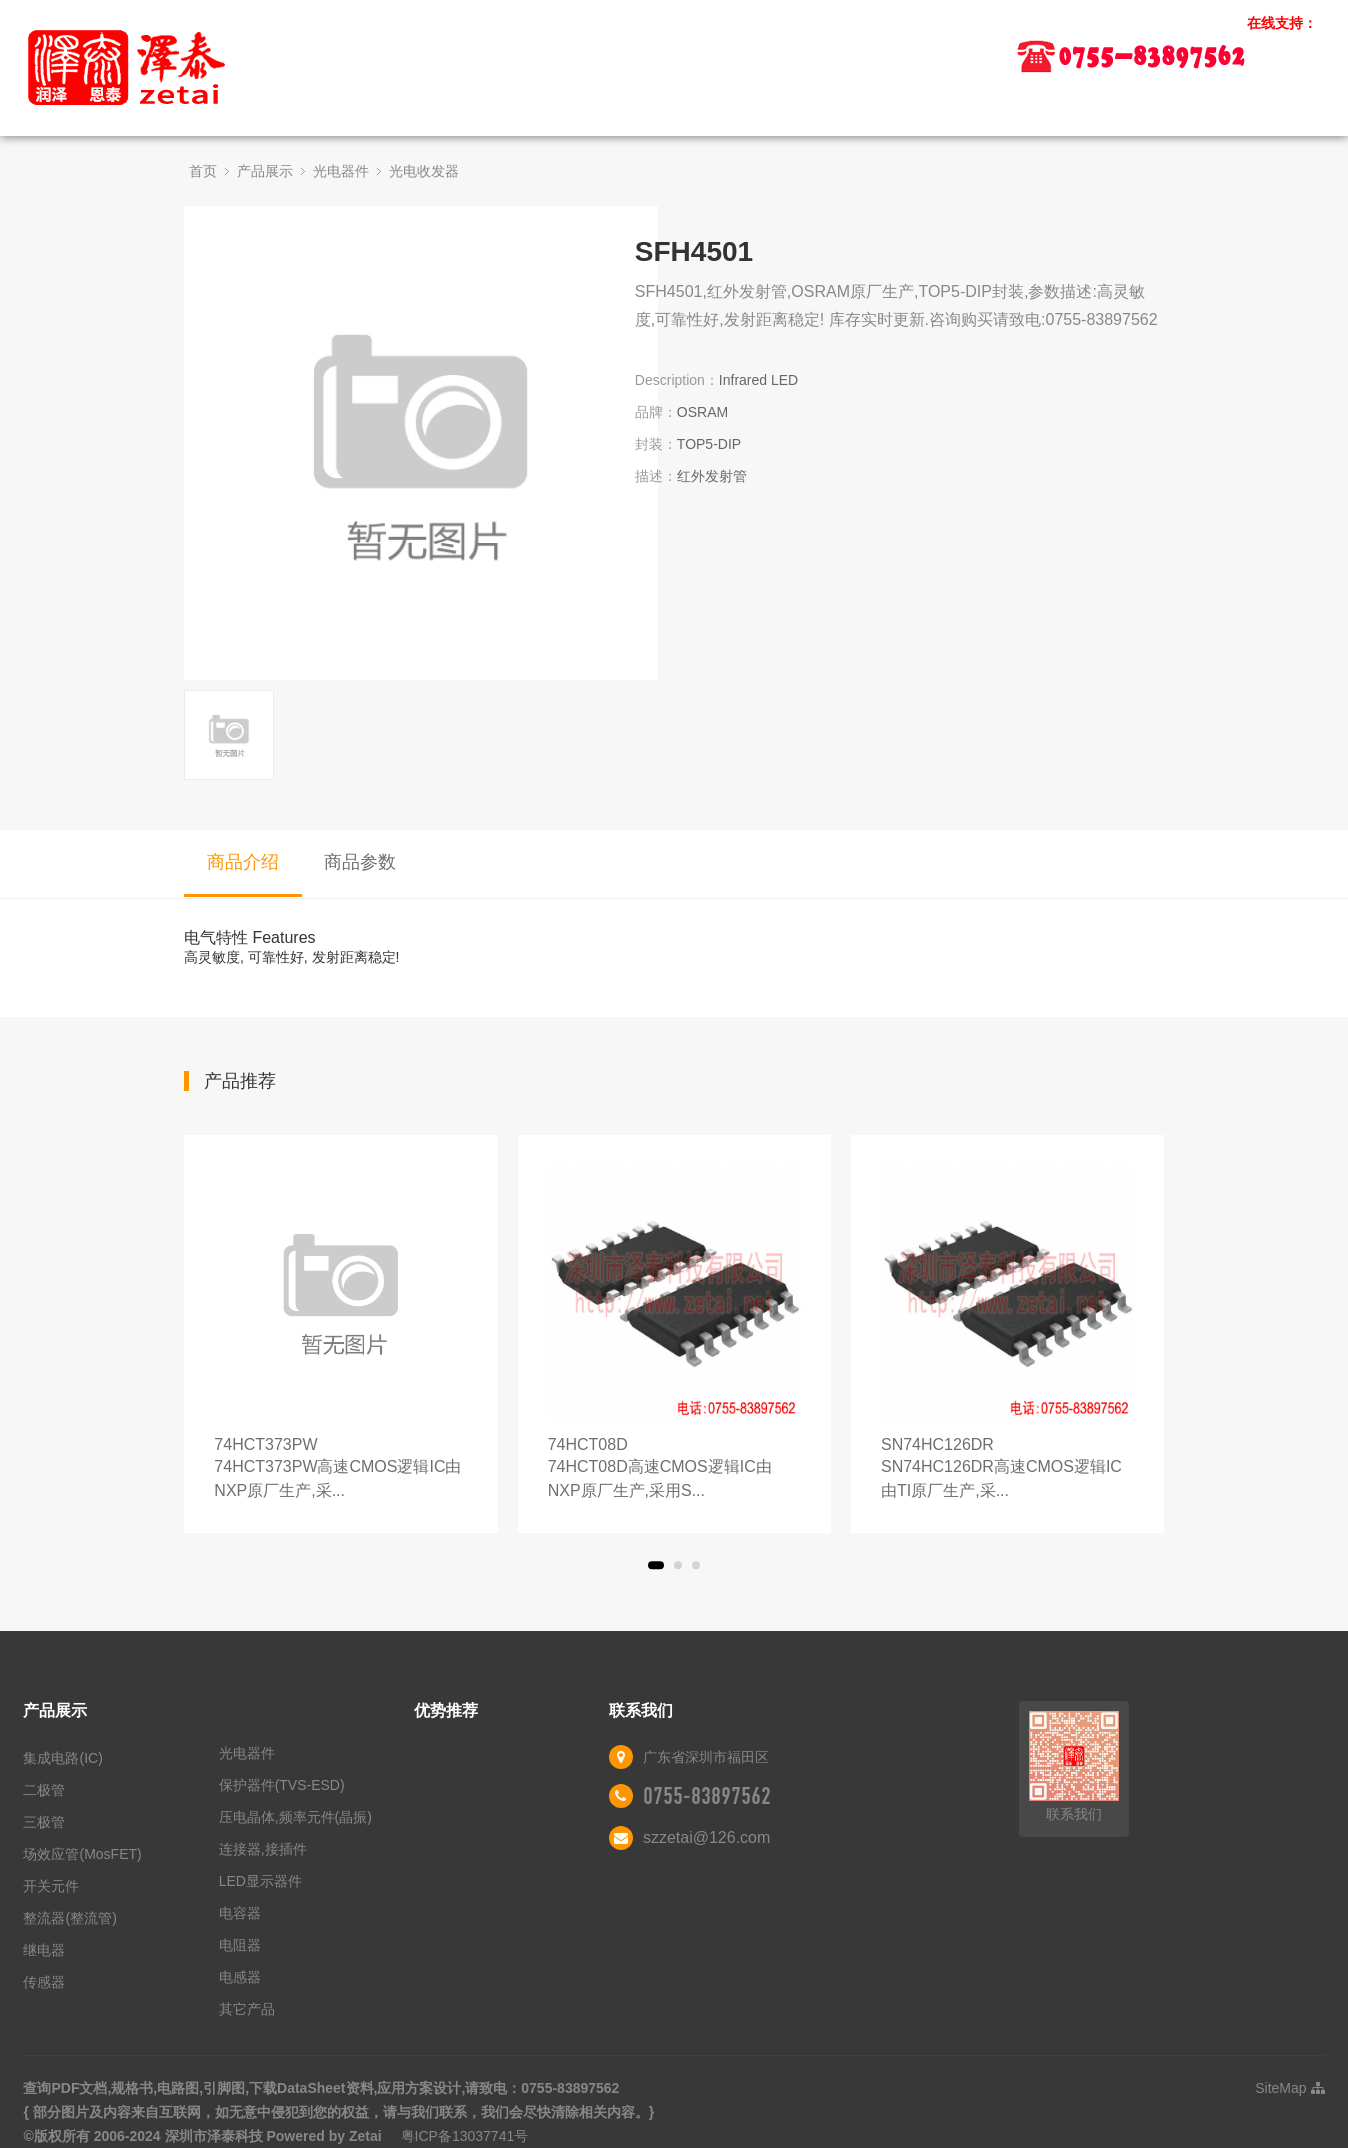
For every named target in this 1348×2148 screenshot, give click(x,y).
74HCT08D (674, 1469)
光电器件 (341, 171)
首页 (203, 171)
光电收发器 (424, 171)
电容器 (240, 1913)
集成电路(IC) (62, 1758)
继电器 (44, 1950)
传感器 (44, 1982)
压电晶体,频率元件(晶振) (295, 1817)
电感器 (240, 1977)
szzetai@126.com (706, 1837)
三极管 (44, 1822)
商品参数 (360, 862)
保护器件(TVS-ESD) (282, 1785)
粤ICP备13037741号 (465, 2136)
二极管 (44, 1790)
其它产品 (247, 2009)
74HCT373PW (340, 1469)
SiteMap (1289, 2088)
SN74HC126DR (1007, 1469)
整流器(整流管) (69, 1918)
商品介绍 (243, 862)
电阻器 (240, 1945)
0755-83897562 (707, 1796)
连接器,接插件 (263, 1849)
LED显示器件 (260, 1881)
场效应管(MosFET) (82, 1854)
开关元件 (51, 1886)
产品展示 (265, 171)
